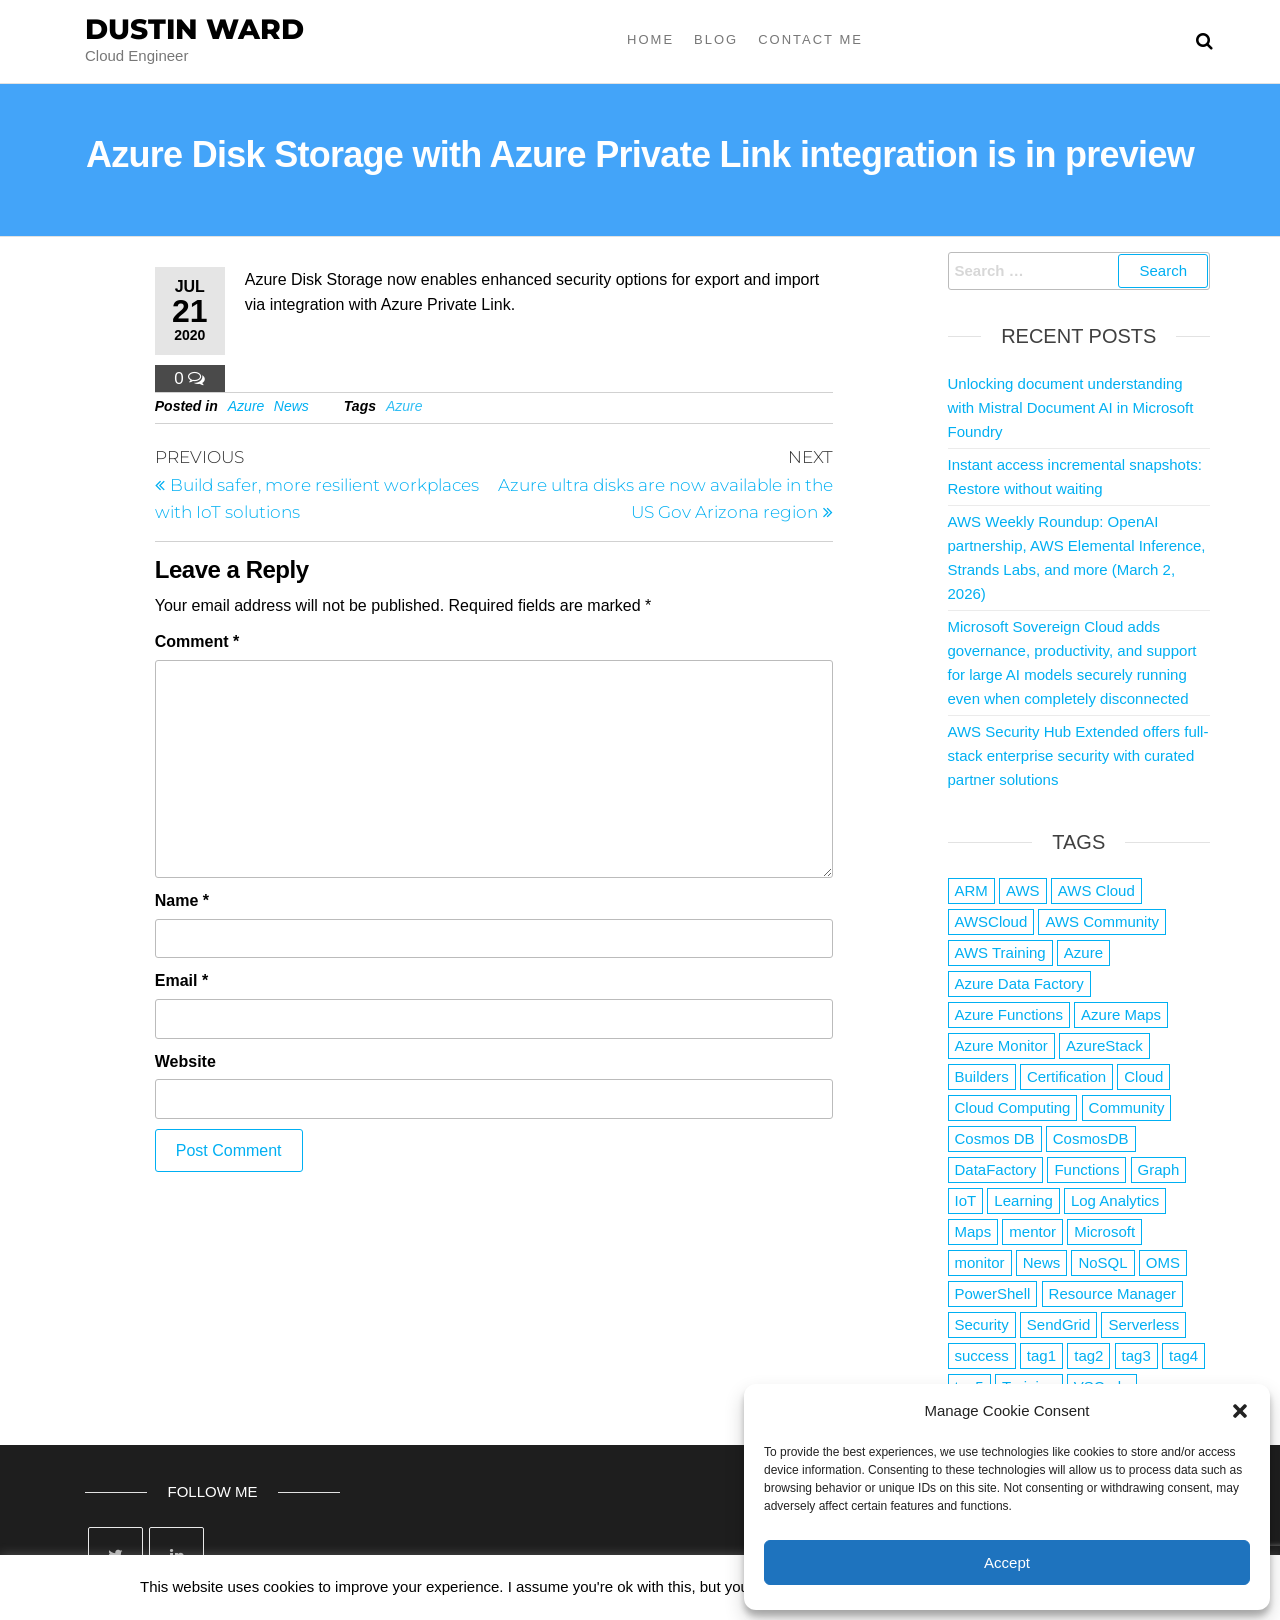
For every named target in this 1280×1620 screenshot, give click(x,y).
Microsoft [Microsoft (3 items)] (1104, 1231)
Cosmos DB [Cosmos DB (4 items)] (995, 1138)
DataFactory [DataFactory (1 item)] (996, 1169)
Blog (716, 39)
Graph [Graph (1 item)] (1159, 1169)
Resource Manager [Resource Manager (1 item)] (1113, 1293)
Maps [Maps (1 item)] (973, 1231)
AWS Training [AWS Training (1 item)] (1000, 952)
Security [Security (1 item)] (982, 1324)
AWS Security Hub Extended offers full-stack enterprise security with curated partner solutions (1078, 755)
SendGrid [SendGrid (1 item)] (1058, 1324)
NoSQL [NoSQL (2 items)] (1102, 1262)
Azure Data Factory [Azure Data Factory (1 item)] (1019, 983)
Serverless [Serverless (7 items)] (1143, 1324)
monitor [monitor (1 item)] (980, 1262)
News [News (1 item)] (1042, 1262)
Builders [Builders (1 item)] (982, 1076)
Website (185, 1061)
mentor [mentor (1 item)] (1032, 1231)
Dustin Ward (194, 29)
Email (181, 980)
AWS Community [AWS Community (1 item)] (1102, 921)
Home (650, 39)
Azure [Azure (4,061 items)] (1083, 952)
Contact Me (810, 39)
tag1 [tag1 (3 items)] (1041, 1355)
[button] (1240, 1411)
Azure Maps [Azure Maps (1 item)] (1121, 1014)
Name (182, 900)
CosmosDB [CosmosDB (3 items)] (1091, 1138)
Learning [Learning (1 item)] (1023, 1200)
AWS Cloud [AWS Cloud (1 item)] (1096, 890)
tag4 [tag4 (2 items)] (1183, 1355)
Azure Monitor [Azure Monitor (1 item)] (1001, 1045)
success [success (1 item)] (982, 1355)
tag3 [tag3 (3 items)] (1136, 1355)
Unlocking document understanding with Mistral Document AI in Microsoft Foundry (1071, 407)
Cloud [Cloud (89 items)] (1143, 1076)
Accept (1007, 1562)
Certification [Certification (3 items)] (1066, 1076)
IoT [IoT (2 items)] (966, 1200)
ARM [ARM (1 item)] (971, 890)
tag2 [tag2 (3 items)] (1088, 1355)
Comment (197, 641)
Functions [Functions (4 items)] (1086, 1169)
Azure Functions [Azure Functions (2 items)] (1009, 1014)
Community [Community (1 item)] (1127, 1107)
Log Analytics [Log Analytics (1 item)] (1115, 1200)
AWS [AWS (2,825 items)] (1023, 890)
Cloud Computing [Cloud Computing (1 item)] (1013, 1107)
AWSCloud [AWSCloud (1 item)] (991, 921)
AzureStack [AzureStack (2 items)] (1104, 1045)
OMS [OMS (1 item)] (1163, 1262)
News (291, 406)
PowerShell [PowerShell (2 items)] (993, 1293)
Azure (246, 406)
